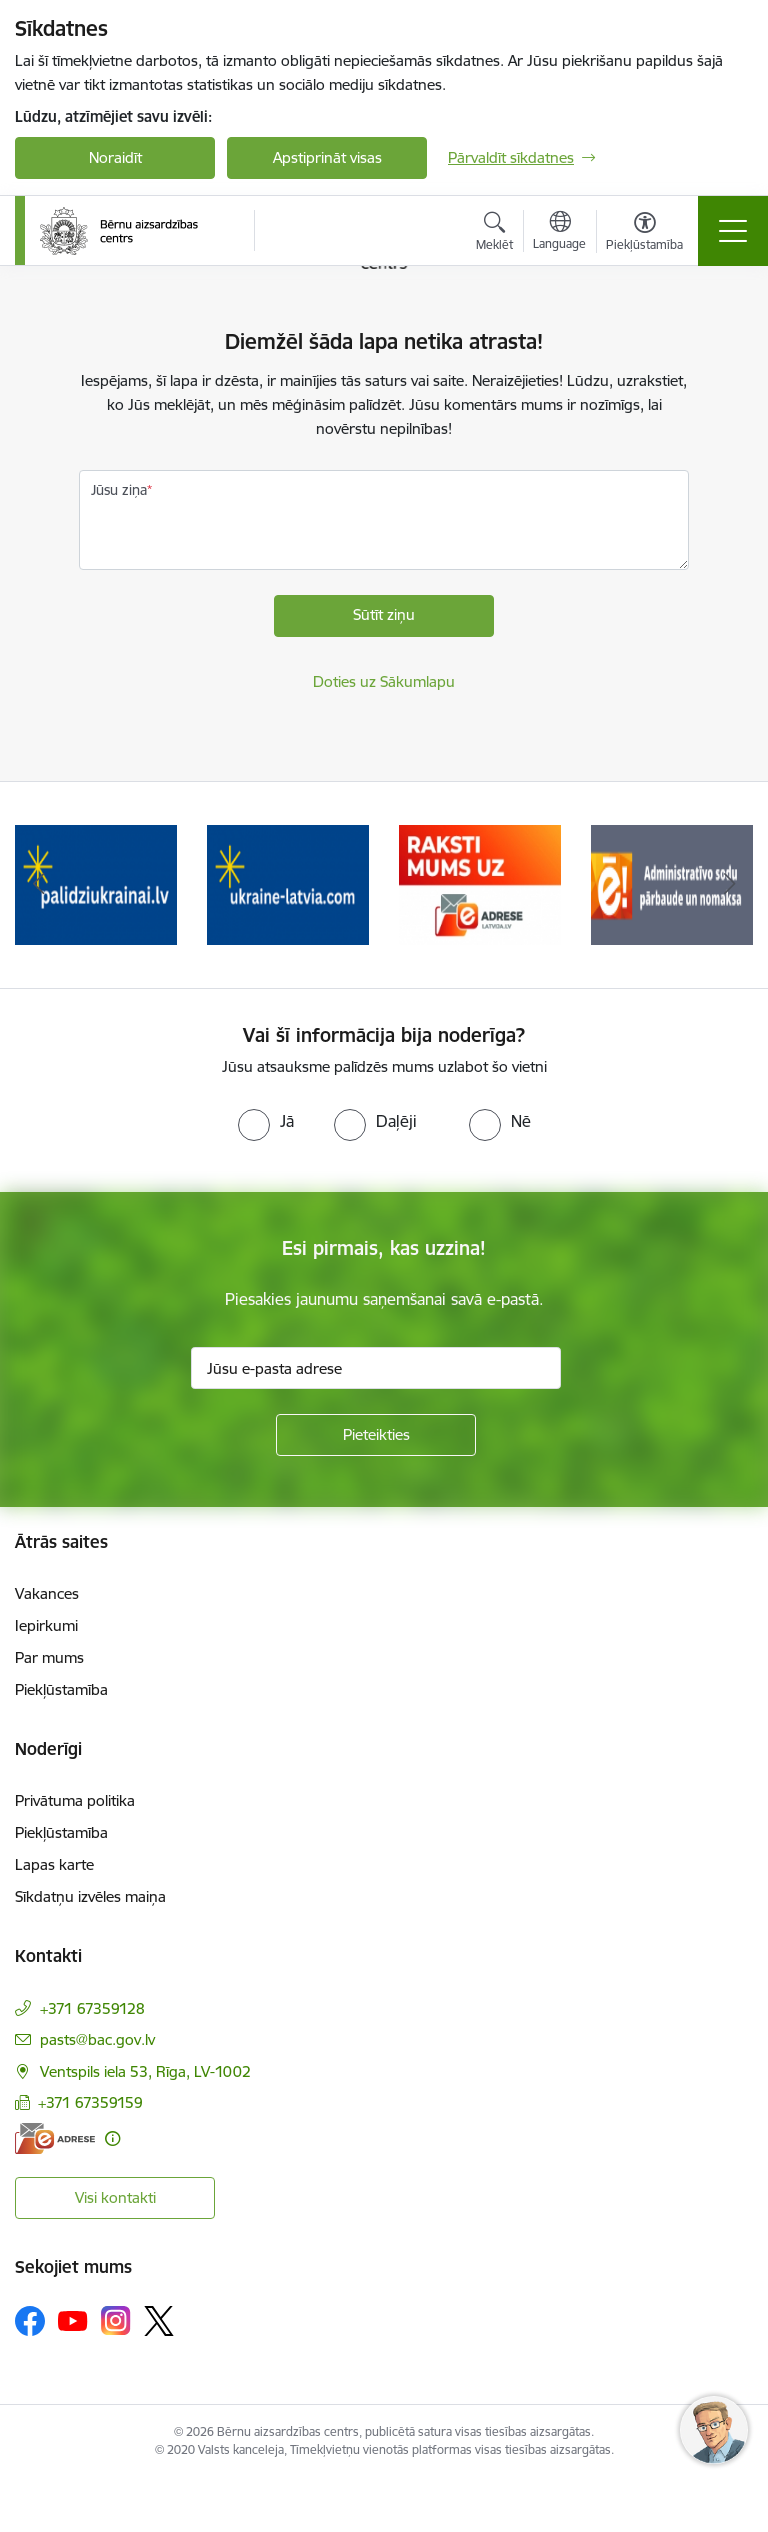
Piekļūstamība (61, 1689)
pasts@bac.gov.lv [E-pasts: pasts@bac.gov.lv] (97, 2039)
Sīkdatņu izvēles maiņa (90, 1896)
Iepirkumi (46, 1625)
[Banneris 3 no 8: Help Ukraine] (480, 883)
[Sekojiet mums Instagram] (116, 2320)
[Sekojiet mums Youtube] (73, 2320)
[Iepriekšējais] (38, 885)
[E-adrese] (55, 2138)
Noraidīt (115, 157)
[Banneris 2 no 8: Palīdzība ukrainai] (288, 883)
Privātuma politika (75, 1800)
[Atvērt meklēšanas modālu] (494, 234)
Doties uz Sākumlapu (384, 681)
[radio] (266, 1121)
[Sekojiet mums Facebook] (30, 2321)
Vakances (47, 1593)
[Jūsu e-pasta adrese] (376, 1368)
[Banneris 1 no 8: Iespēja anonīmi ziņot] (95, 883)
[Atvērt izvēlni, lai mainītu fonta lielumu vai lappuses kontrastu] (644, 234)
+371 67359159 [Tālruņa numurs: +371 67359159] (90, 2102)
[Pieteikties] (376, 1435)
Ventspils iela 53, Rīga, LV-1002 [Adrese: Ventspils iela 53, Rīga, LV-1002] (145, 2071)
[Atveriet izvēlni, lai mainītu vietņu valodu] (559, 233)
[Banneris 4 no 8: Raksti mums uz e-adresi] (672, 883)
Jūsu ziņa (119, 490)
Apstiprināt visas (327, 157)
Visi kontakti (115, 2197)
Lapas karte (54, 1864)
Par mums (49, 1657)
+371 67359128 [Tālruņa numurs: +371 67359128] (92, 2008)
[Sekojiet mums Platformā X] (159, 2321)
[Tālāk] (729, 885)
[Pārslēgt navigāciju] (733, 231)
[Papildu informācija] (112, 2138)
